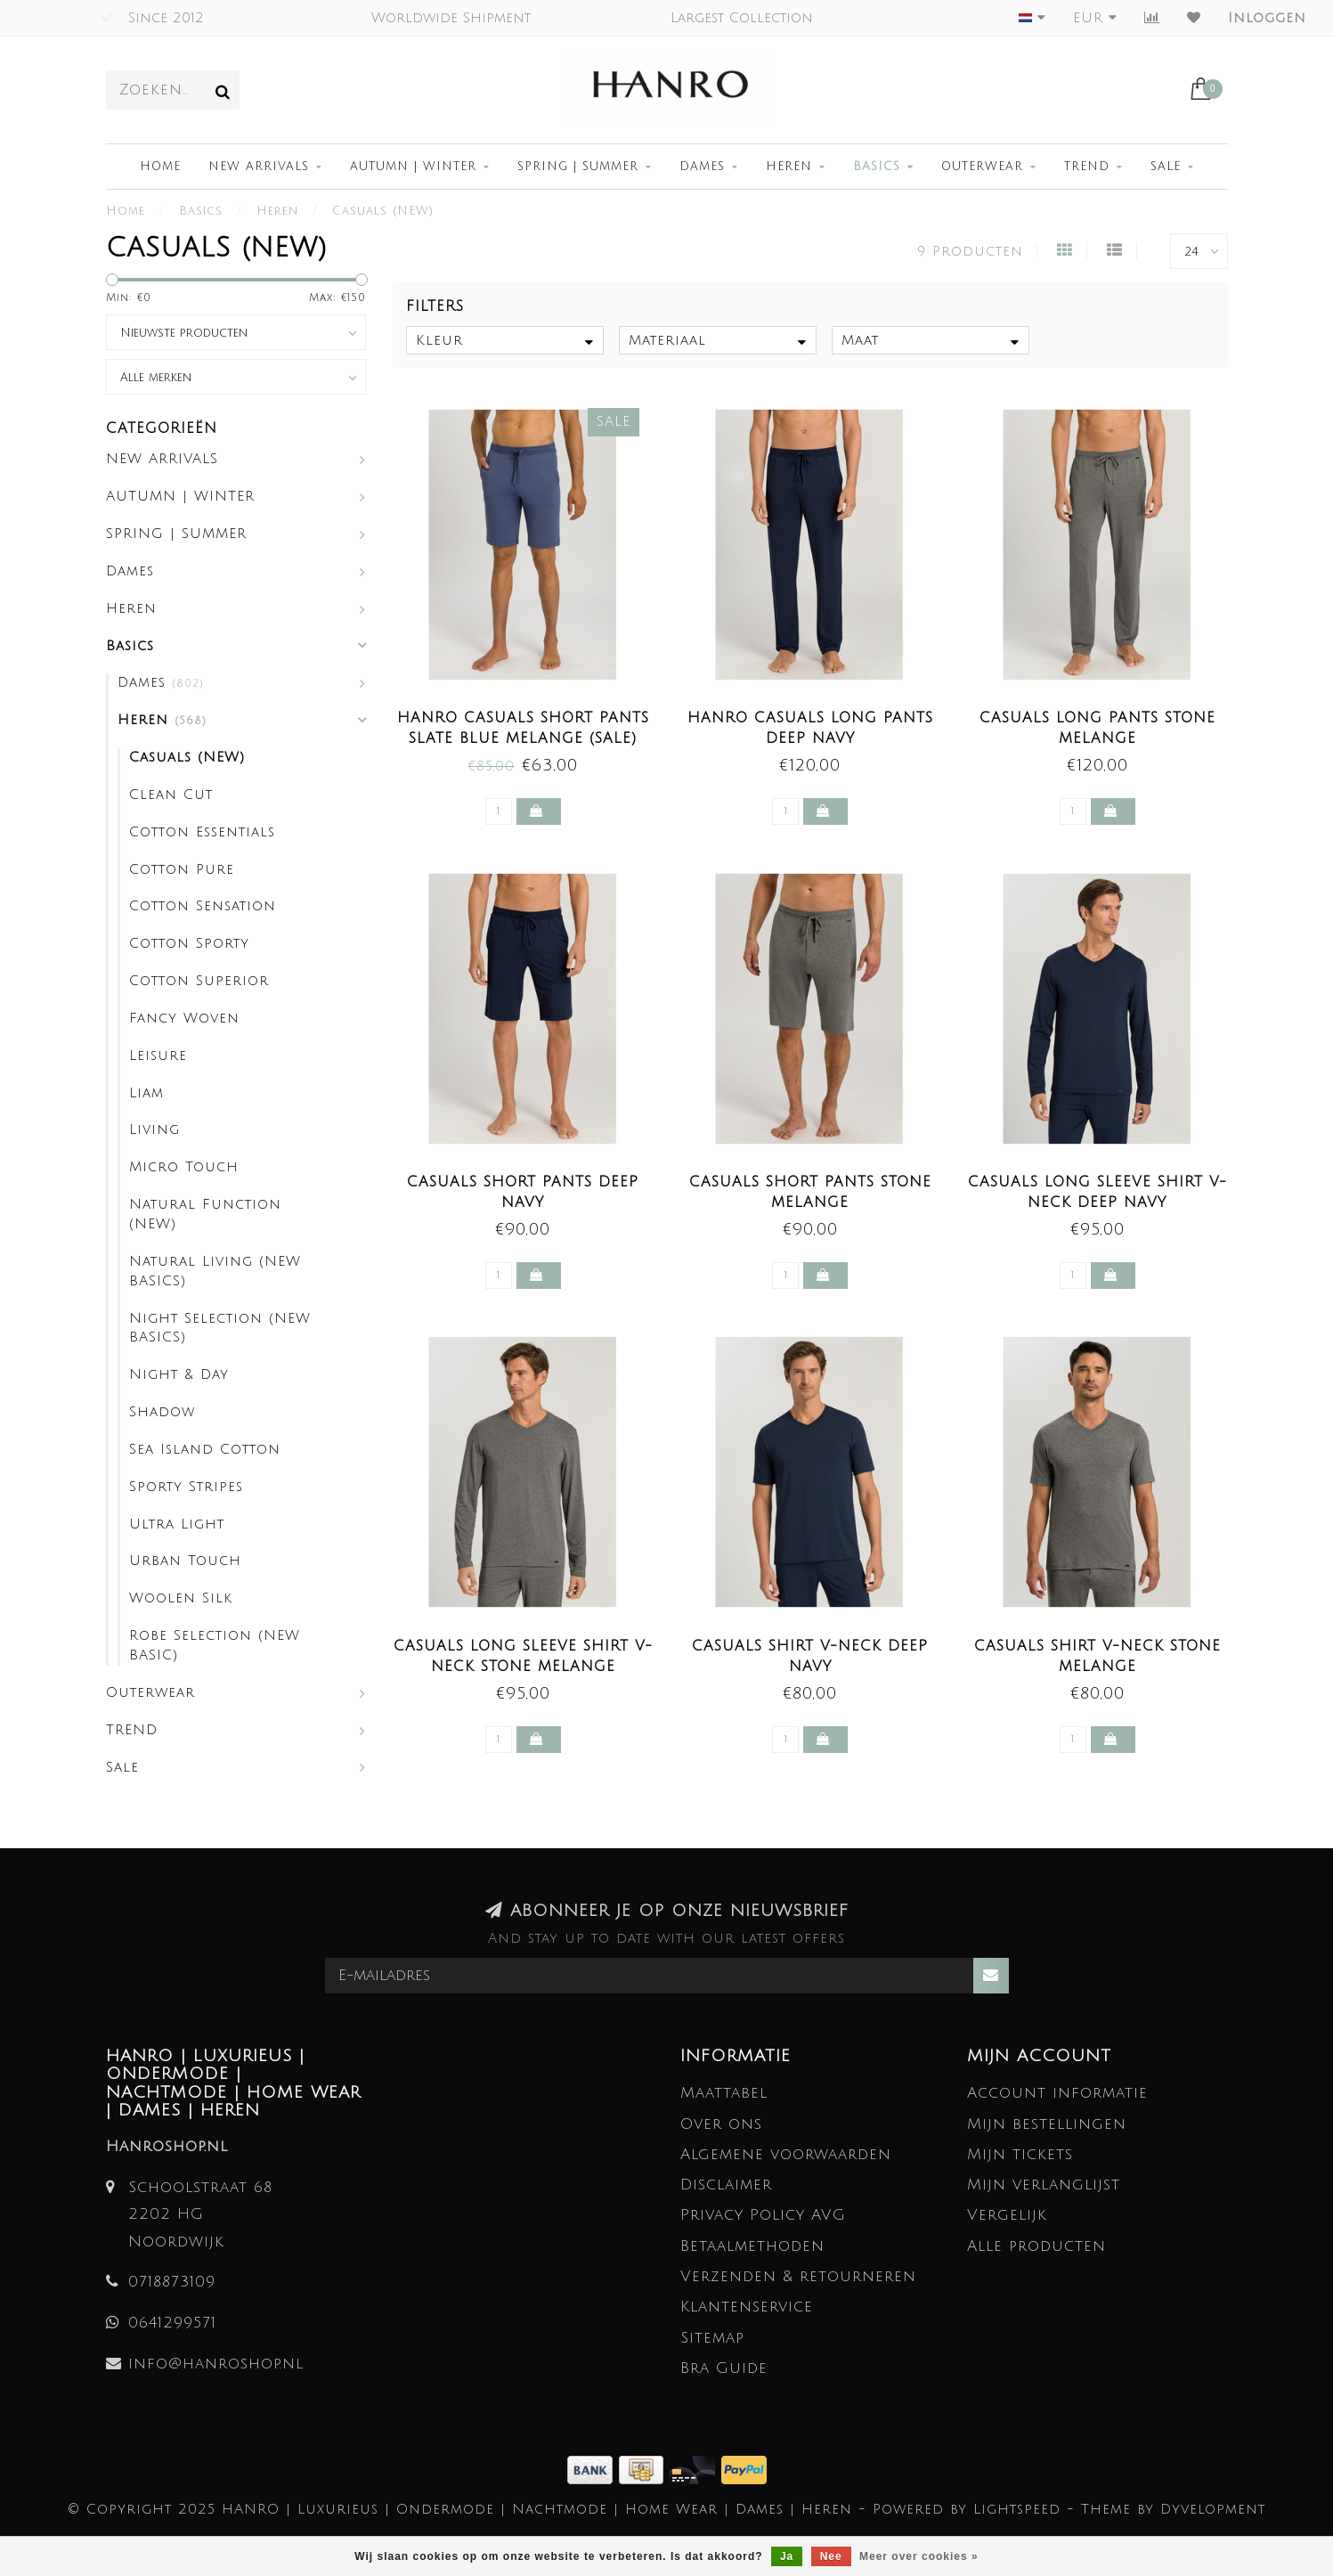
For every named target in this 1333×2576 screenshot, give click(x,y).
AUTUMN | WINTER (413, 166)
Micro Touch (184, 1167)
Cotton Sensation (202, 906)
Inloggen (1267, 18)
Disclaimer (726, 2184)
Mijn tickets (1020, 2154)
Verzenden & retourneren (798, 2276)
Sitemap (712, 2337)
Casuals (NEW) (187, 757)
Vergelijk (1007, 2214)
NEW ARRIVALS (258, 166)
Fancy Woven (184, 1018)
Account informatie (1057, 2092)
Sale (1165, 166)
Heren (789, 166)
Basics (876, 166)
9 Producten (970, 251)
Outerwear (982, 166)
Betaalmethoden (752, 2246)
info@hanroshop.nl (216, 2363)
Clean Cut (171, 794)
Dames (702, 166)
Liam (146, 1093)
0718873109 (171, 2281)
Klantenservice (746, 2306)
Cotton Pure (181, 869)
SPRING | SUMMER (577, 166)
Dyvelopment (1212, 2509)
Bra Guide (724, 2368)
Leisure (158, 1055)
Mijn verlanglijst (1043, 2184)
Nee (831, 2556)
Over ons (721, 2123)
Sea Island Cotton (204, 1449)
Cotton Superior (199, 981)
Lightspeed (1017, 2509)
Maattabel (724, 2092)
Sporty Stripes (186, 1487)
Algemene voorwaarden (785, 2154)
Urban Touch (185, 1560)
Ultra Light (176, 1524)
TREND (1086, 166)
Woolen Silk (180, 1598)
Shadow (162, 1412)
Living (154, 1129)
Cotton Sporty (189, 943)
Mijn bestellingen (1046, 2123)
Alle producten (1036, 2246)
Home (160, 166)
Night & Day (179, 1374)
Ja (786, 2556)
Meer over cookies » (919, 2556)
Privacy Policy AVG (763, 2214)
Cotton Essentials (202, 832)
